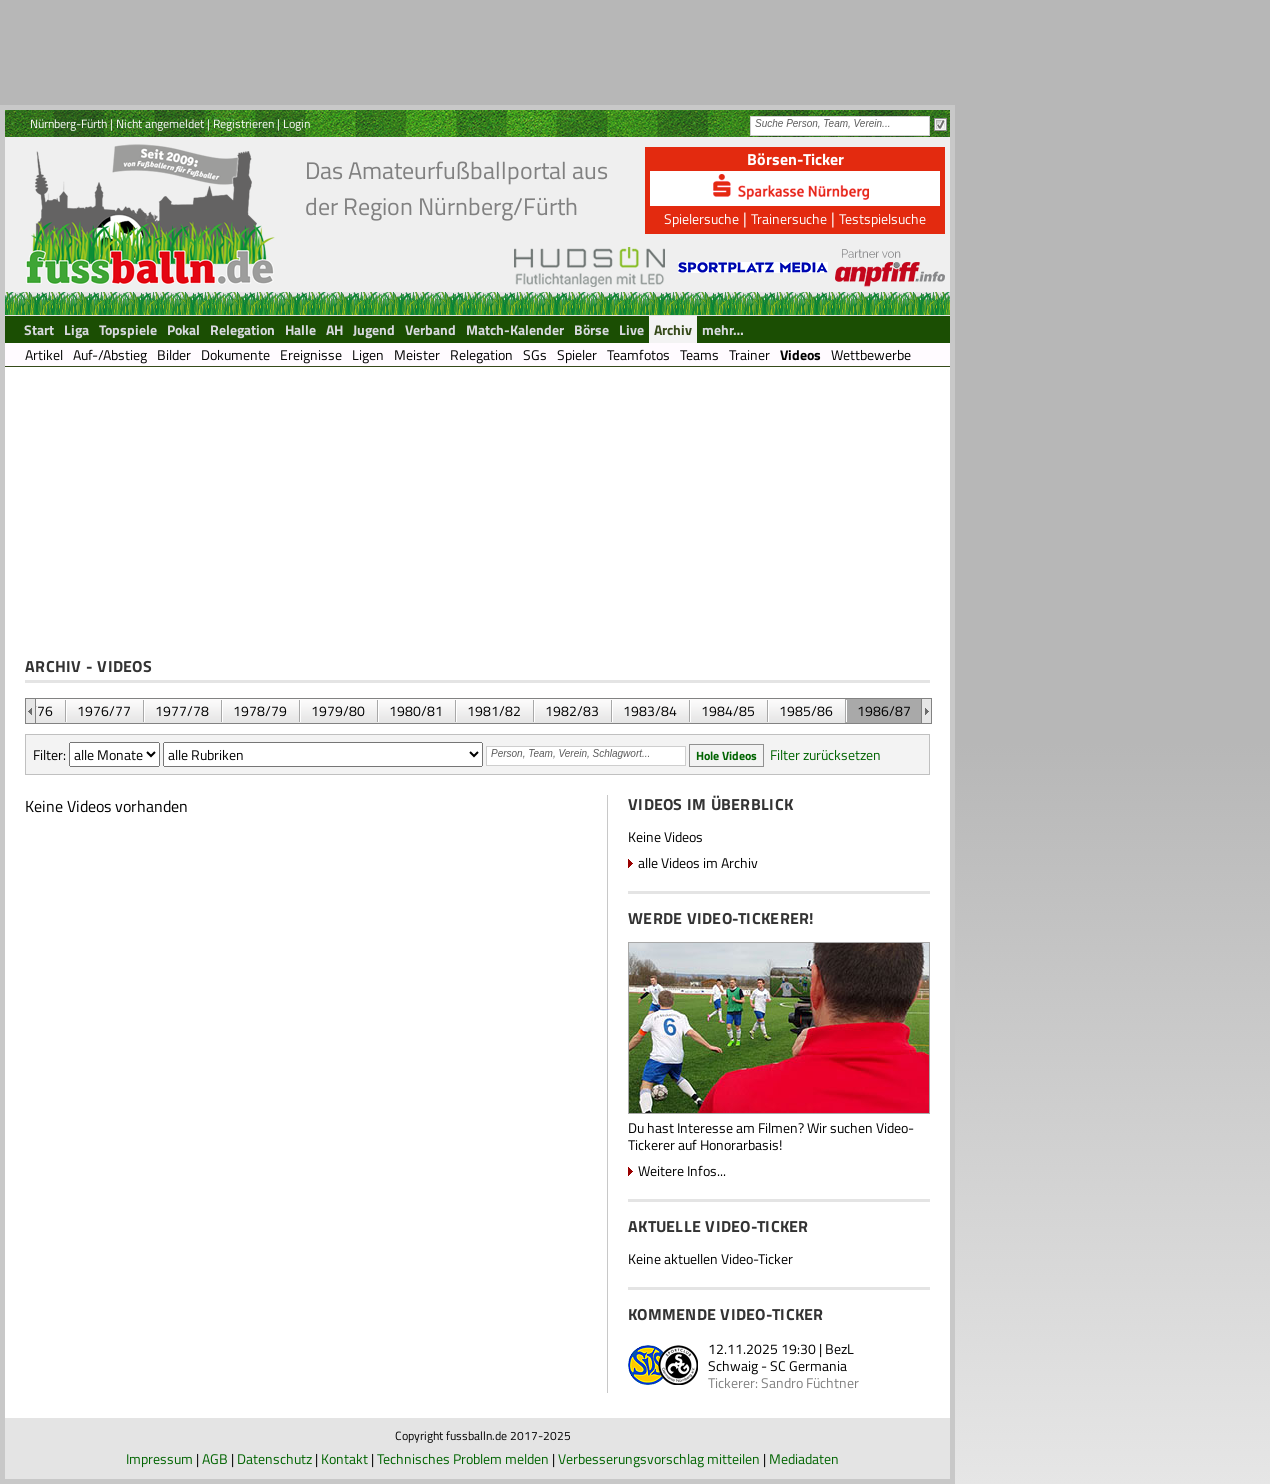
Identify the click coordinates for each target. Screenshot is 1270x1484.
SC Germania (808, 1365)
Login (296, 123)
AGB (215, 1458)
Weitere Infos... (682, 1170)
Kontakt (344, 1458)
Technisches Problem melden (463, 1458)
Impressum (159, 1458)
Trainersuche (789, 218)
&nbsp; (30, 711)
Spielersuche (701, 218)
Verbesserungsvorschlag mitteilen (659, 1458)
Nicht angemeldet (160, 123)
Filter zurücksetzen (825, 754)
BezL (839, 1348)
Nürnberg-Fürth (68, 123)
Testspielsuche (882, 218)
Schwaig (733, 1365)
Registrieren (243, 123)
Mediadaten (804, 1458)
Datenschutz (274, 1458)
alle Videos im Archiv (698, 862)
